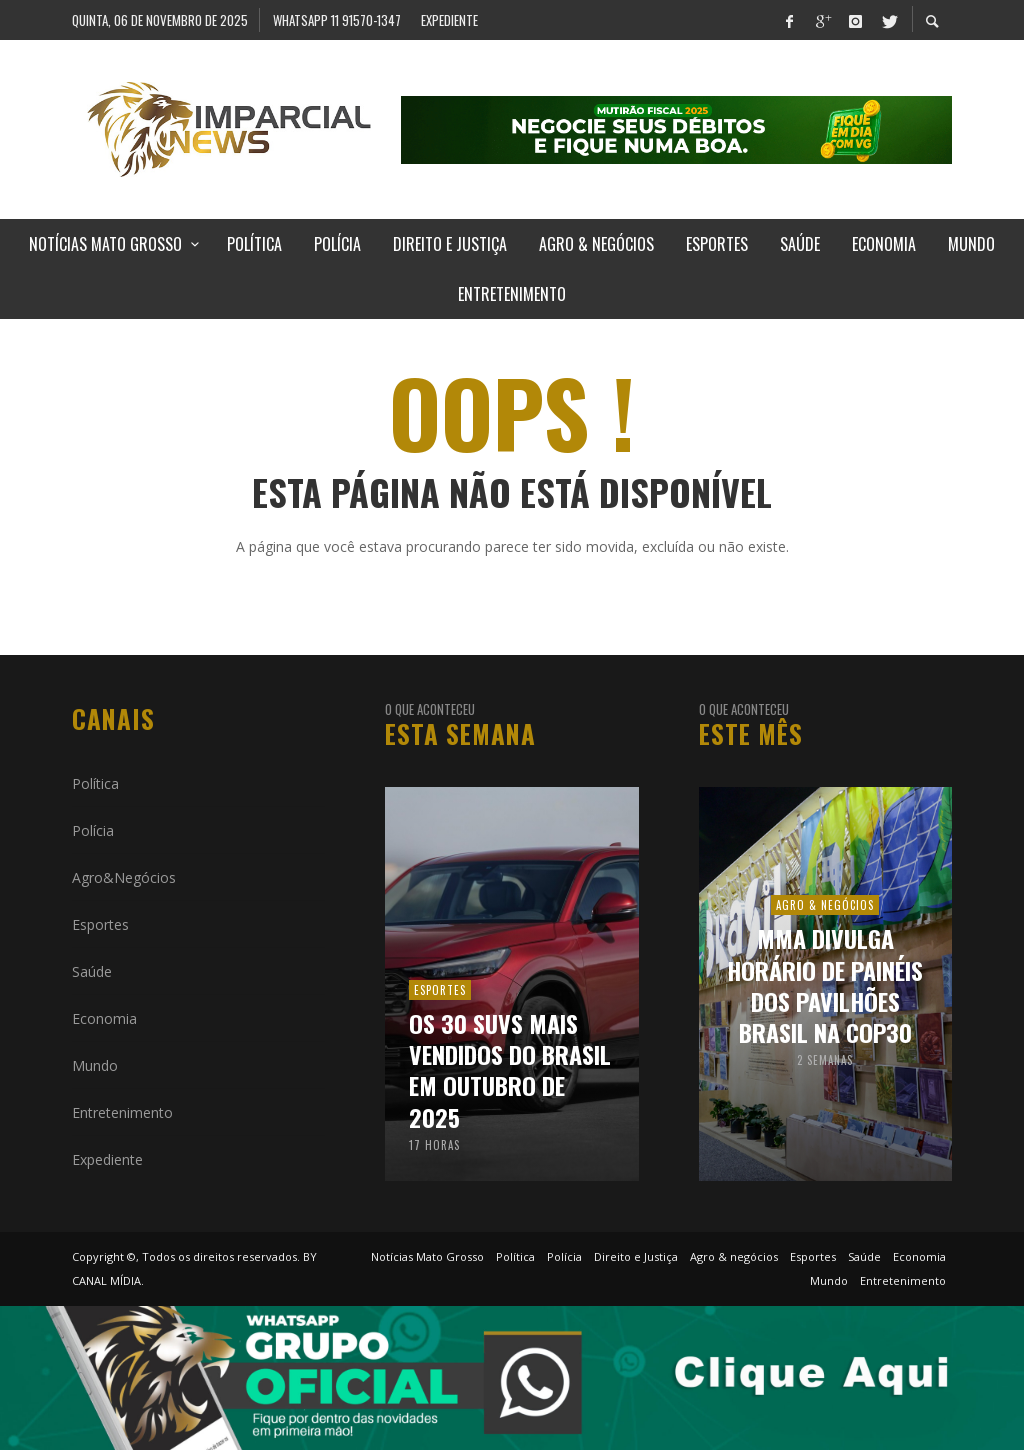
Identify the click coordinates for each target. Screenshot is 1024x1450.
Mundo (95, 1065)
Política (95, 783)
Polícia (93, 830)
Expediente (107, 1159)
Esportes (100, 924)
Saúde (92, 971)
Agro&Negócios (124, 877)
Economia (104, 1018)
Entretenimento (122, 1112)
